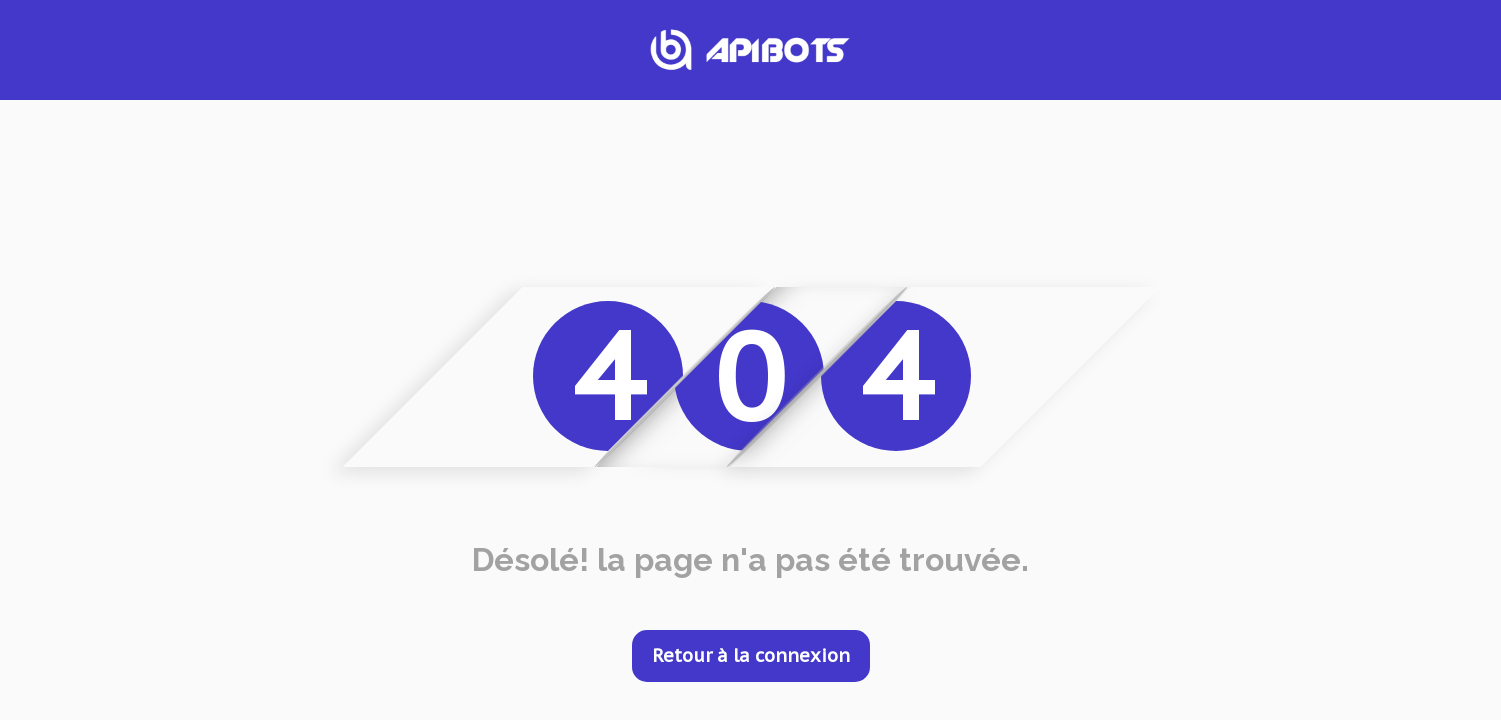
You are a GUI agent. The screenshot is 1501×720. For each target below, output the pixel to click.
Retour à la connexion (751, 655)
